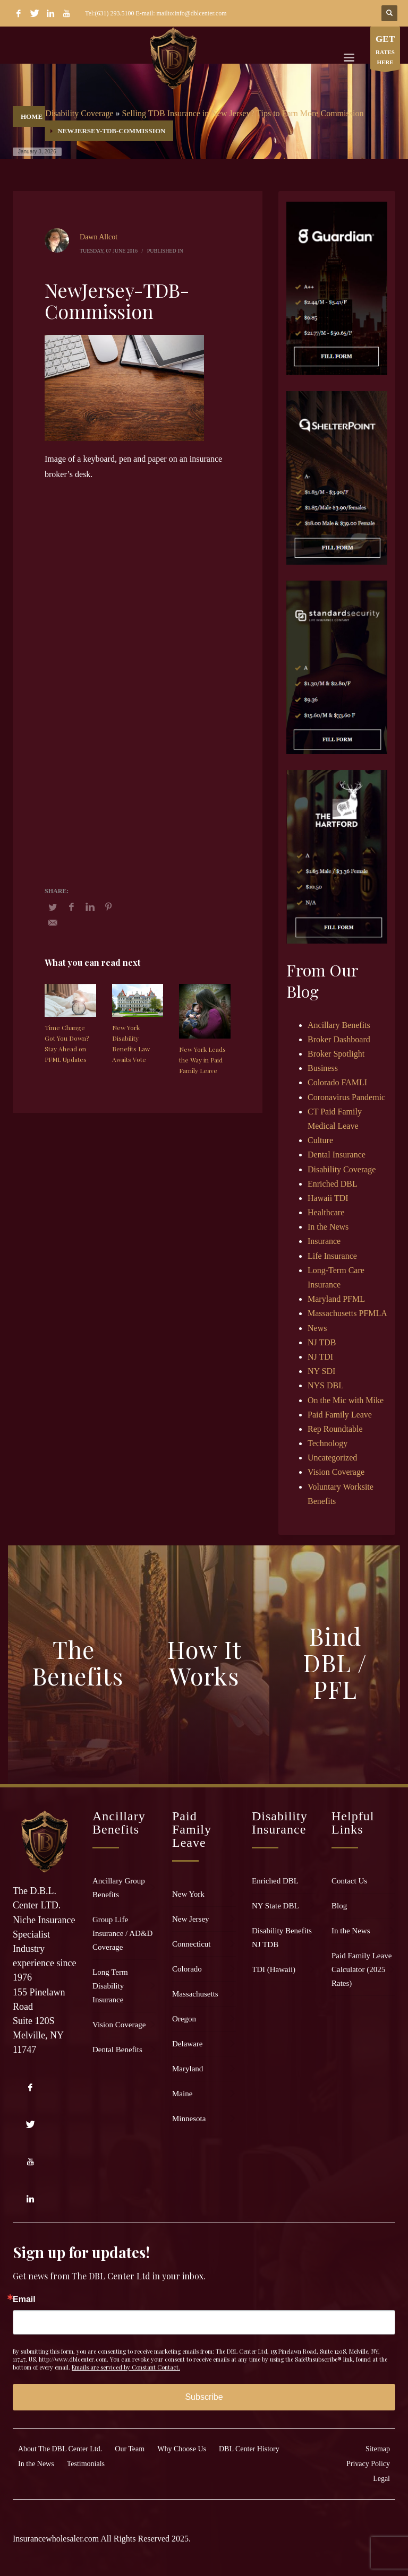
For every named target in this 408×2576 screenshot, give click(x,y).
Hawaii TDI (328, 1198)
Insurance (324, 1241)
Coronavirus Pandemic (346, 1097)
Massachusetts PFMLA (347, 1313)
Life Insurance (332, 1255)
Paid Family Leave (340, 1414)
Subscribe (204, 2396)
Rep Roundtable (335, 1428)
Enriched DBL (333, 1183)
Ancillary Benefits (339, 1025)
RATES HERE (385, 51)
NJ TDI (320, 1356)
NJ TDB (322, 1342)
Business (323, 1068)
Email (24, 2299)
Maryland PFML (336, 1298)
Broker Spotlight (336, 1053)
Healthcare (326, 1212)
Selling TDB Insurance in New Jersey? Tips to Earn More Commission (243, 113)
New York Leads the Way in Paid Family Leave (202, 1060)
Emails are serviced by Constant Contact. (126, 2367)
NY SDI (321, 1371)
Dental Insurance (337, 1154)
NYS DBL (326, 1385)
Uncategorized (332, 1457)
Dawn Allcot (98, 237)
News (317, 1328)
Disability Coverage (79, 113)
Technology (327, 1443)
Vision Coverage (336, 1471)
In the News (328, 1226)
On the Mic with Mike (346, 1400)
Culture (320, 1140)
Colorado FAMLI (337, 1082)
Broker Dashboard (339, 1039)
